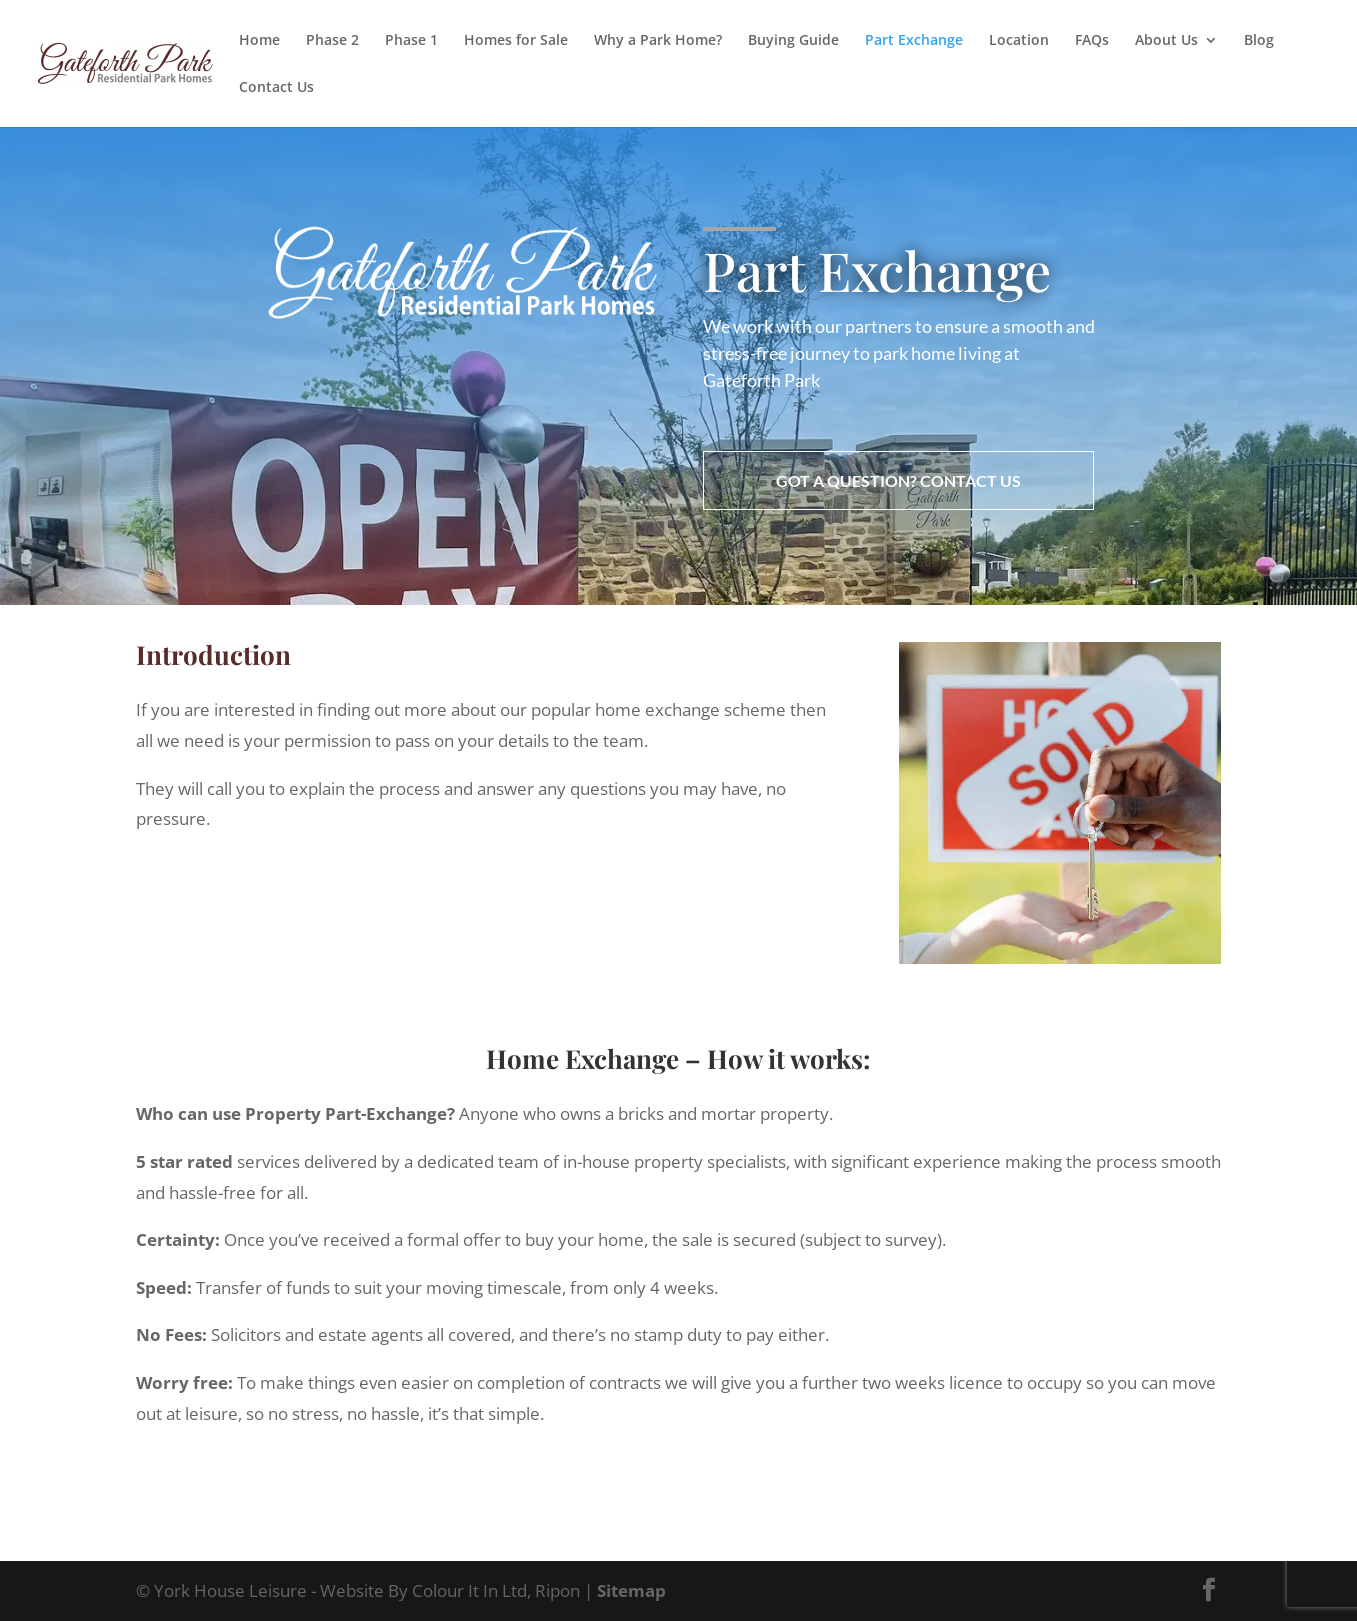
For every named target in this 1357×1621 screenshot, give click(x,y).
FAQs (1092, 41)
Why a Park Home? (658, 41)
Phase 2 (332, 41)
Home (259, 41)
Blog (1259, 41)
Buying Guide (793, 41)
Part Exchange (914, 41)
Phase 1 (411, 41)
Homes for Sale (516, 41)
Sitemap (631, 1590)
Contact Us (276, 88)
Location (1019, 41)
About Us (1166, 41)
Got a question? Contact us (898, 480)
